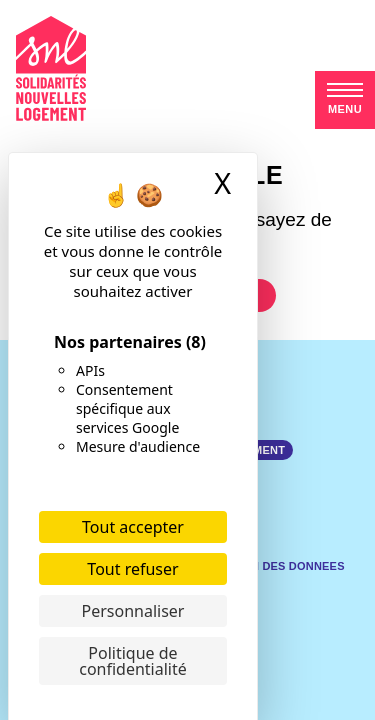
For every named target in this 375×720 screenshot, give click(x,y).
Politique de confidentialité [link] (133, 661)
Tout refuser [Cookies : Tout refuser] (132, 569)
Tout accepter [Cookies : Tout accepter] (133, 527)
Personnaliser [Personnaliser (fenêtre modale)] (133, 611)
